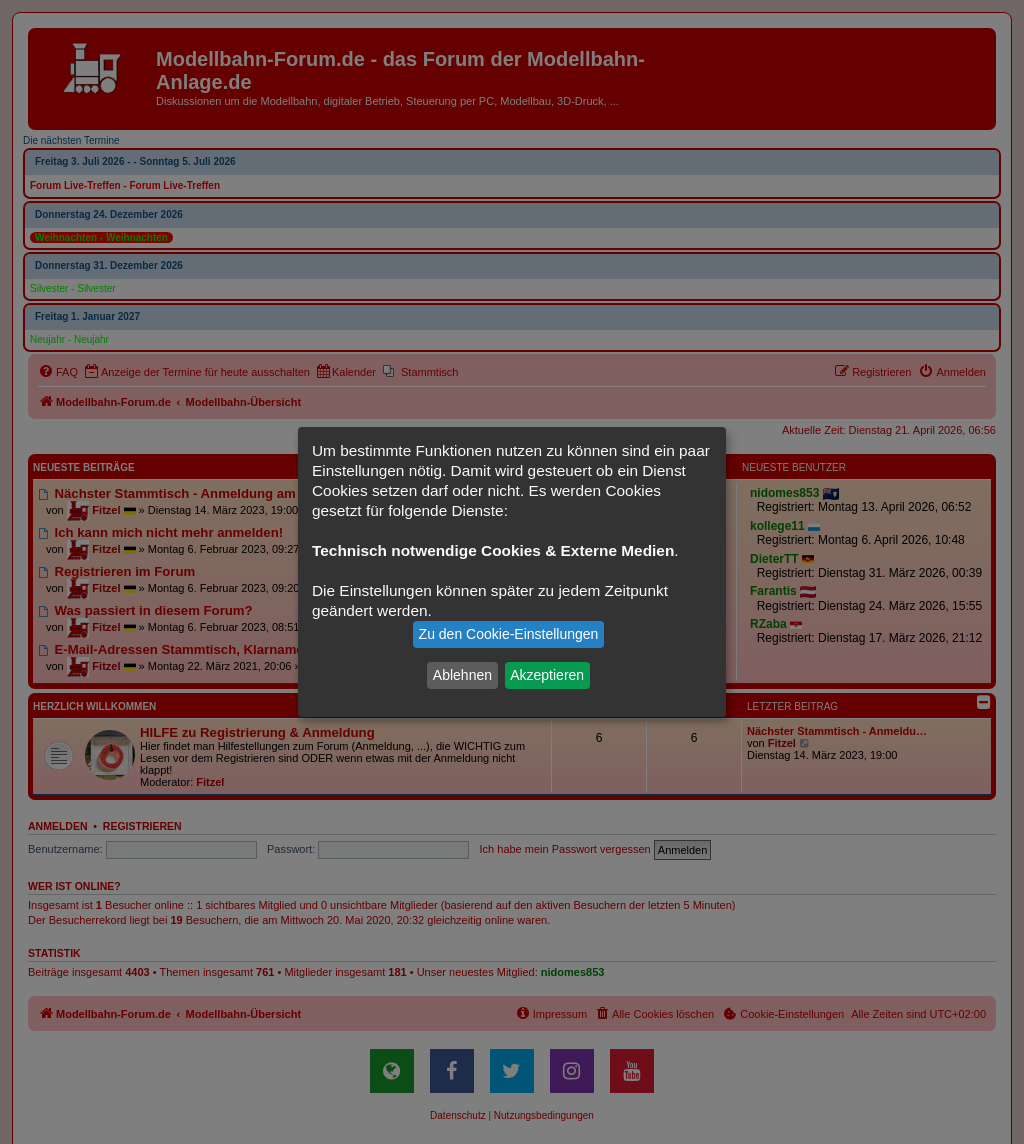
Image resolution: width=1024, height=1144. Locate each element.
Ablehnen (462, 675)
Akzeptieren (547, 675)
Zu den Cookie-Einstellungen (509, 634)
